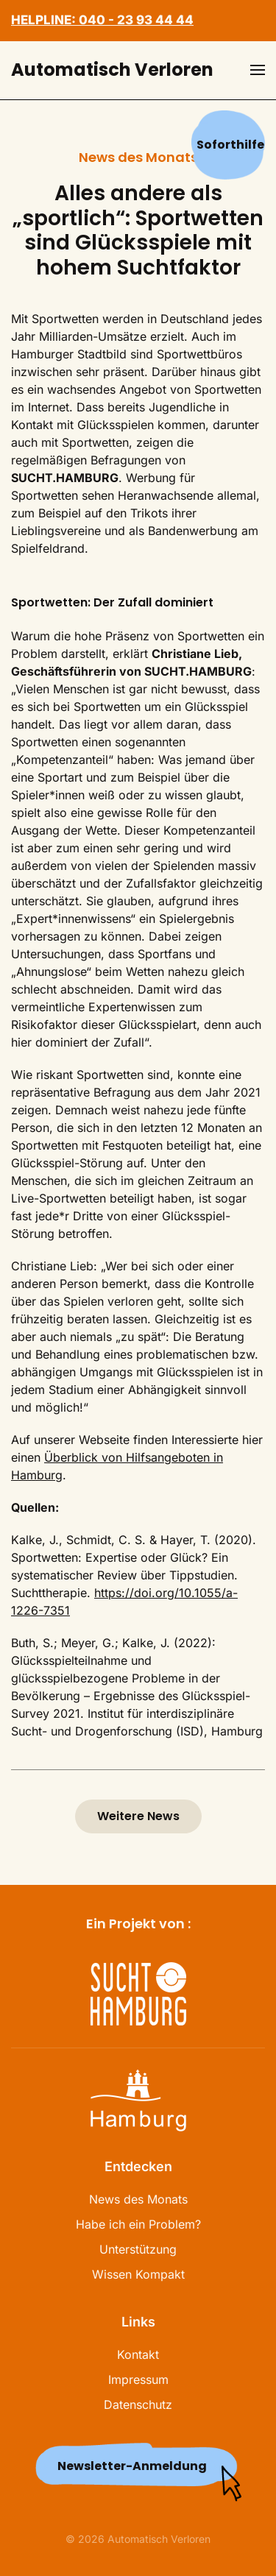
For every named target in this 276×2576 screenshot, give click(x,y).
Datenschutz (138, 2404)
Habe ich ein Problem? (138, 2224)
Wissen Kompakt (138, 2274)
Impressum (138, 2379)
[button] (257, 69)
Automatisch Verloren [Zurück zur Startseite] (112, 69)
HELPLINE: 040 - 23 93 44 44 (102, 20)
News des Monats (138, 2199)
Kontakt (138, 2354)
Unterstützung (138, 2249)
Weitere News (138, 1816)
